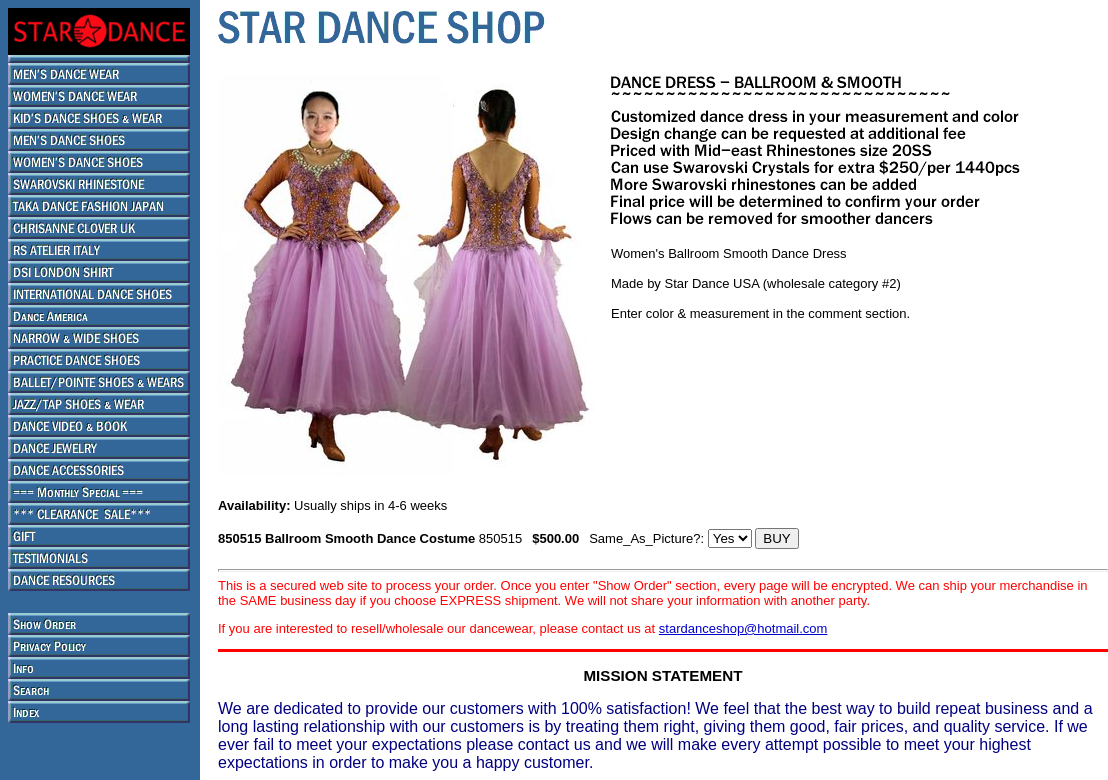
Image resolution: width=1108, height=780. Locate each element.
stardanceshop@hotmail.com (743, 628)
